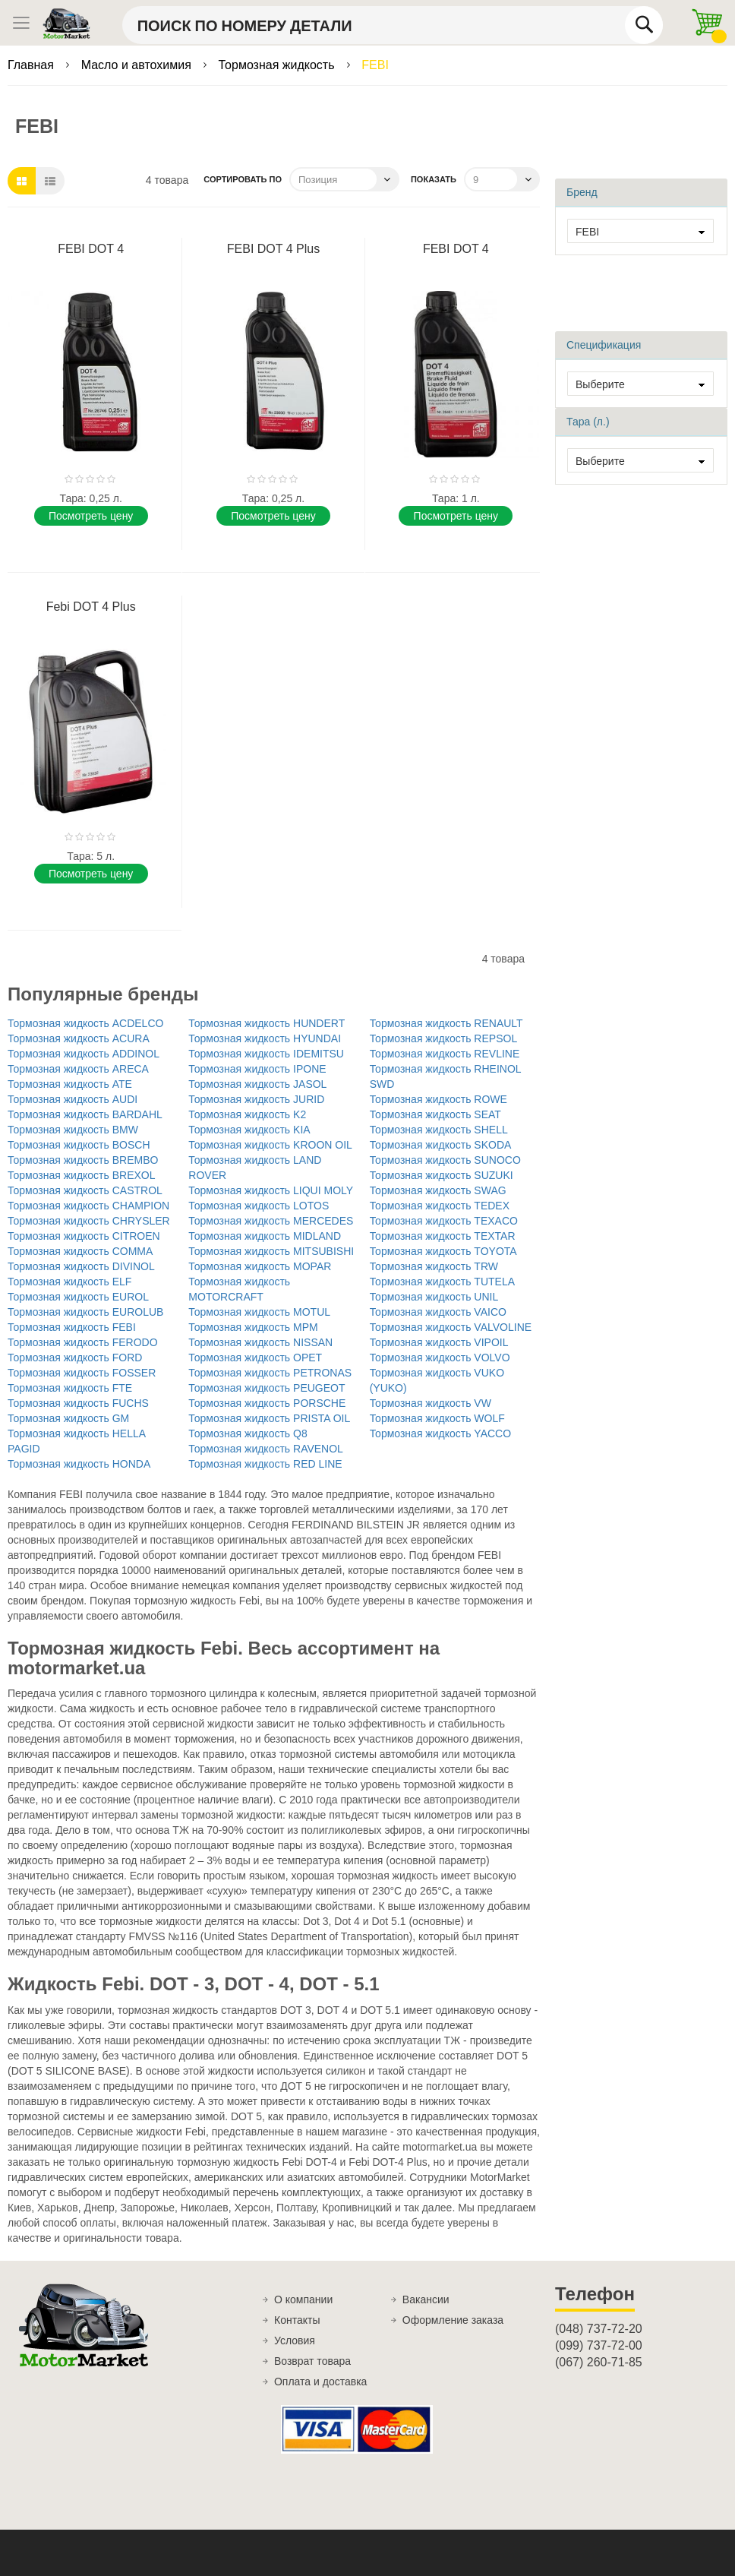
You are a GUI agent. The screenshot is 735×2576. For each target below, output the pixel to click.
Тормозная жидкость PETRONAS (270, 1373)
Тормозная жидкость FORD (75, 1357)
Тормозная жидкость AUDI (72, 1099)
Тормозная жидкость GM (68, 1418)
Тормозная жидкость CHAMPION (88, 1205)
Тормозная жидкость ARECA (78, 1069)
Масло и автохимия (138, 64)
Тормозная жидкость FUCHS (78, 1403)
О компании (303, 2299)
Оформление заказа (452, 2320)
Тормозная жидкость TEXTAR (443, 1236)
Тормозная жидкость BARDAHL (85, 1114)
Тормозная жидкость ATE (70, 1084)
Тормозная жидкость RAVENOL (265, 1449)
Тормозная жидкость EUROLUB (85, 1312)
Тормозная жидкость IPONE (257, 1069)
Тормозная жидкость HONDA (79, 1464)
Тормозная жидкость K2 (247, 1114)
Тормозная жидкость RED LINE (265, 1464)
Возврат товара (312, 2361)
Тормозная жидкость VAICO (438, 1312)
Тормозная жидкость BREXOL (82, 1175)
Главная (32, 64)
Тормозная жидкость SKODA (441, 1145)
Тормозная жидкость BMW (73, 1130)
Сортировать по (242, 179)
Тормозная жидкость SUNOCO (445, 1160)
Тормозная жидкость (278, 64)
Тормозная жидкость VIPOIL (439, 1342)
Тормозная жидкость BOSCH (79, 1145)
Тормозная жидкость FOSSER (82, 1373)
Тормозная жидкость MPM (252, 1327)
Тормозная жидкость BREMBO (83, 1160)
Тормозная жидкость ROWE (438, 1099)
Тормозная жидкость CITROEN (84, 1236)
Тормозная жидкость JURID (256, 1099)
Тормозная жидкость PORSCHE (266, 1403)
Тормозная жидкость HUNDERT (266, 1023)
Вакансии (426, 2299)
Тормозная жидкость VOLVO (440, 1357)
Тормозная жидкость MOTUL (259, 1312)
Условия (294, 2340)
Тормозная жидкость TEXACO (444, 1221)
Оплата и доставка (320, 2381)
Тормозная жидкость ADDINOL (83, 1054)
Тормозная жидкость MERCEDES (270, 1221)
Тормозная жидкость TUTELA (442, 1281)
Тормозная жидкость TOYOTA (443, 1251)
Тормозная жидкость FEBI (72, 1327)
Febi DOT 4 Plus (91, 606)
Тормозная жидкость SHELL (439, 1130)
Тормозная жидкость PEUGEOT (266, 1388)
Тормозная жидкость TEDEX (439, 1205)
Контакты (297, 2320)
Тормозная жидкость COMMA (80, 1251)
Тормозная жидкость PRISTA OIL (269, 1418)
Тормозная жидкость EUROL (78, 1297)
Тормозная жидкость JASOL (257, 1084)
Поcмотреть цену (91, 516)
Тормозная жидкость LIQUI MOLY (270, 1190)
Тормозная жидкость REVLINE (445, 1054)
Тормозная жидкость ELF (69, 1281)
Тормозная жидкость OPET (255, 1357)
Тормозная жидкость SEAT (435, 1114)
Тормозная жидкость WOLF (437, 1418)
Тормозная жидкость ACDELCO (85, 1023)
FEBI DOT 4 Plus (273, 248)
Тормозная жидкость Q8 (247, 1433)
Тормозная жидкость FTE (70, 1388)
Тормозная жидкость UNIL (434, 1297)
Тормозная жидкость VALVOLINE (451, 1327)
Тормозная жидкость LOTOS (258, 1205)
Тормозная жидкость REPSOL (444, 1038)
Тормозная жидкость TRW (434, 1266)
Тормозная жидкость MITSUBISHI (271, 1251)
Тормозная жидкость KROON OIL (270, 1145)
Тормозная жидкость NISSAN (260, 1342)
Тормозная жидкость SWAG (438, 1190)
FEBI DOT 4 (91, 248)
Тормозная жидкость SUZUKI (441, 1175)
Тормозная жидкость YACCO (440, 1433)
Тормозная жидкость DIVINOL (81, 1266)
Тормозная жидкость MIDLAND (264, 1236)
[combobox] (393, 25)
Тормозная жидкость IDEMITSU (266, 1054)
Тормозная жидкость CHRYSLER (89, 1221)
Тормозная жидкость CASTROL (85, 1190)
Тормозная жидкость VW (430, 1403)
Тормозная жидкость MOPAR (259, 1266)
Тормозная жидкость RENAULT (446, 1023)
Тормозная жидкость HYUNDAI (264, 1038)
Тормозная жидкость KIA (249, 1130)
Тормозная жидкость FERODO (83, 1342)
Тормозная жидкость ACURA (79, 1038)
